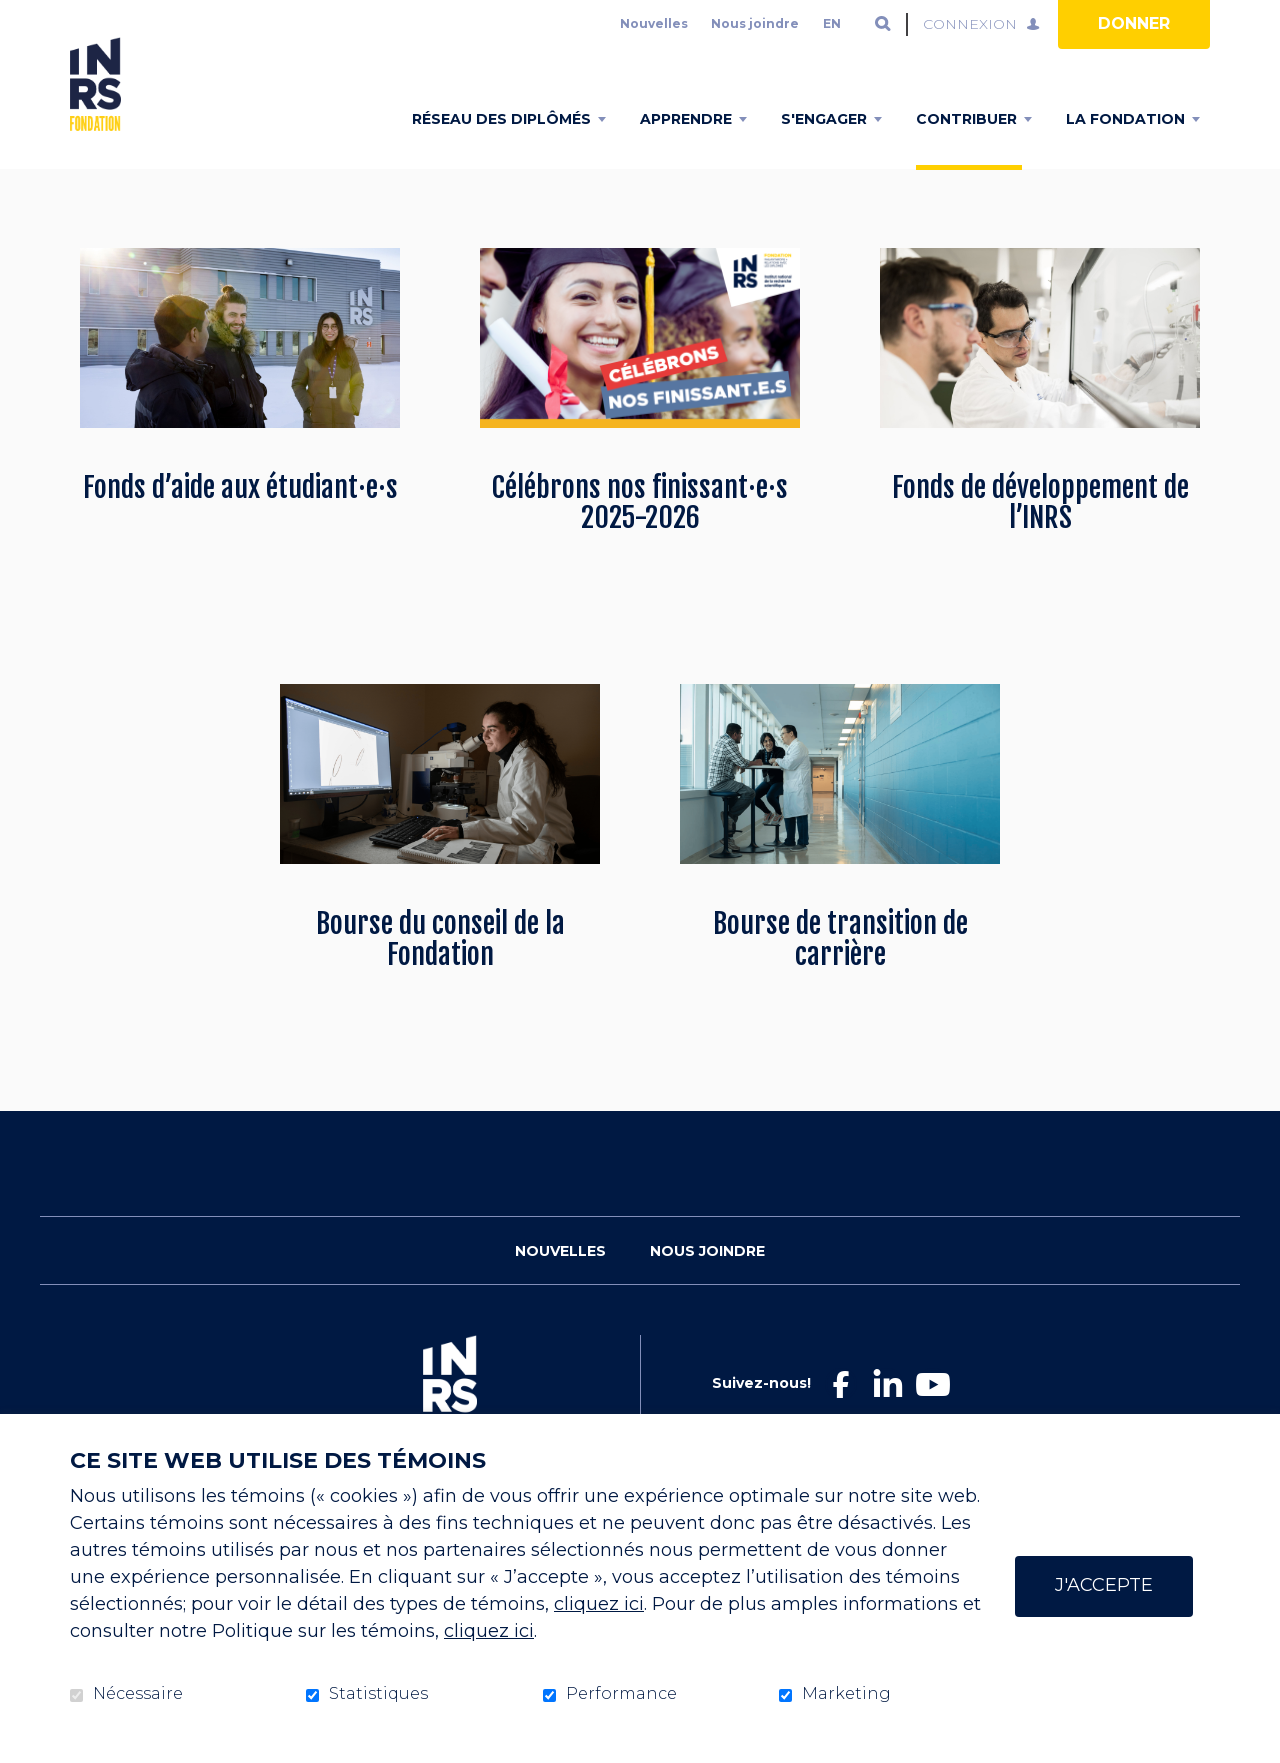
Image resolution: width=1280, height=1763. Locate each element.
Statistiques (378, 1694)
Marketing (846, 1694)
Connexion (970, 24)
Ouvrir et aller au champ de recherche (883, 24)
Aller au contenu (15, 15)
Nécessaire (138, 1694)
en (832, 23)
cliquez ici (599, 1604)
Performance (621, 1694)
